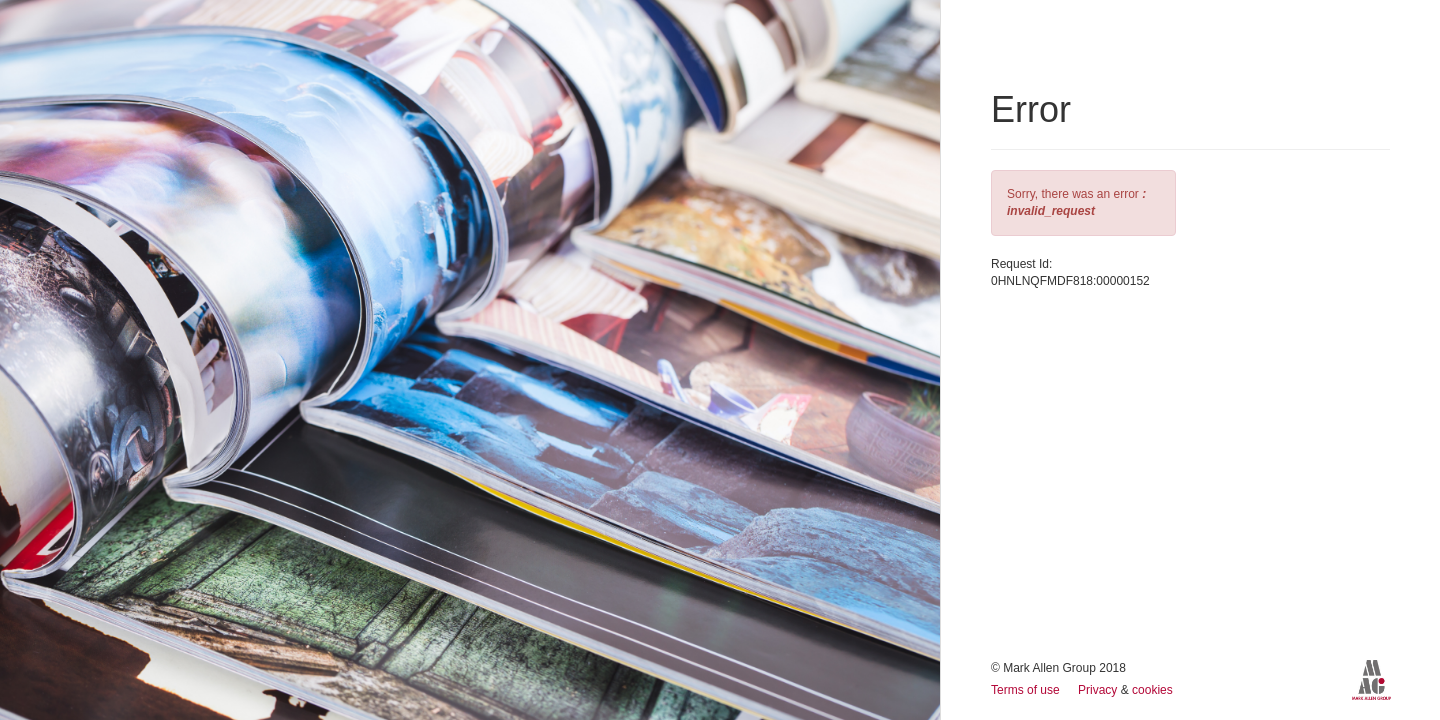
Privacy (1099, 690)
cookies (1152, 690)
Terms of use (1027, 690)
